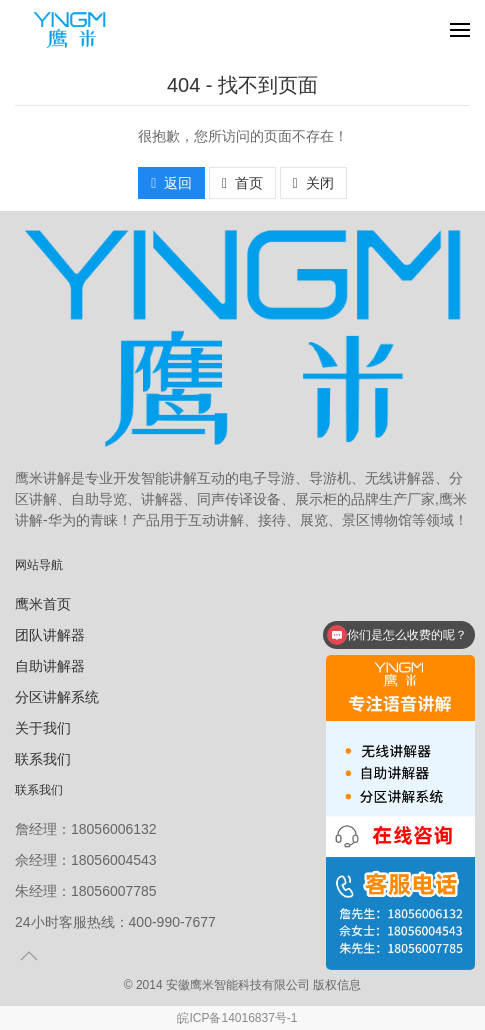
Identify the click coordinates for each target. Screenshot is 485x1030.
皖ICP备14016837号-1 (237, 1018)
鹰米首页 (43, 604)
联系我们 (43, 759)
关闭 (313, 183)
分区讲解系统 (57, 697)
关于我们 (43, 728)
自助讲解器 (50, 666)
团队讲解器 (50, 635)
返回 (171, 183)
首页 (242, 183)
